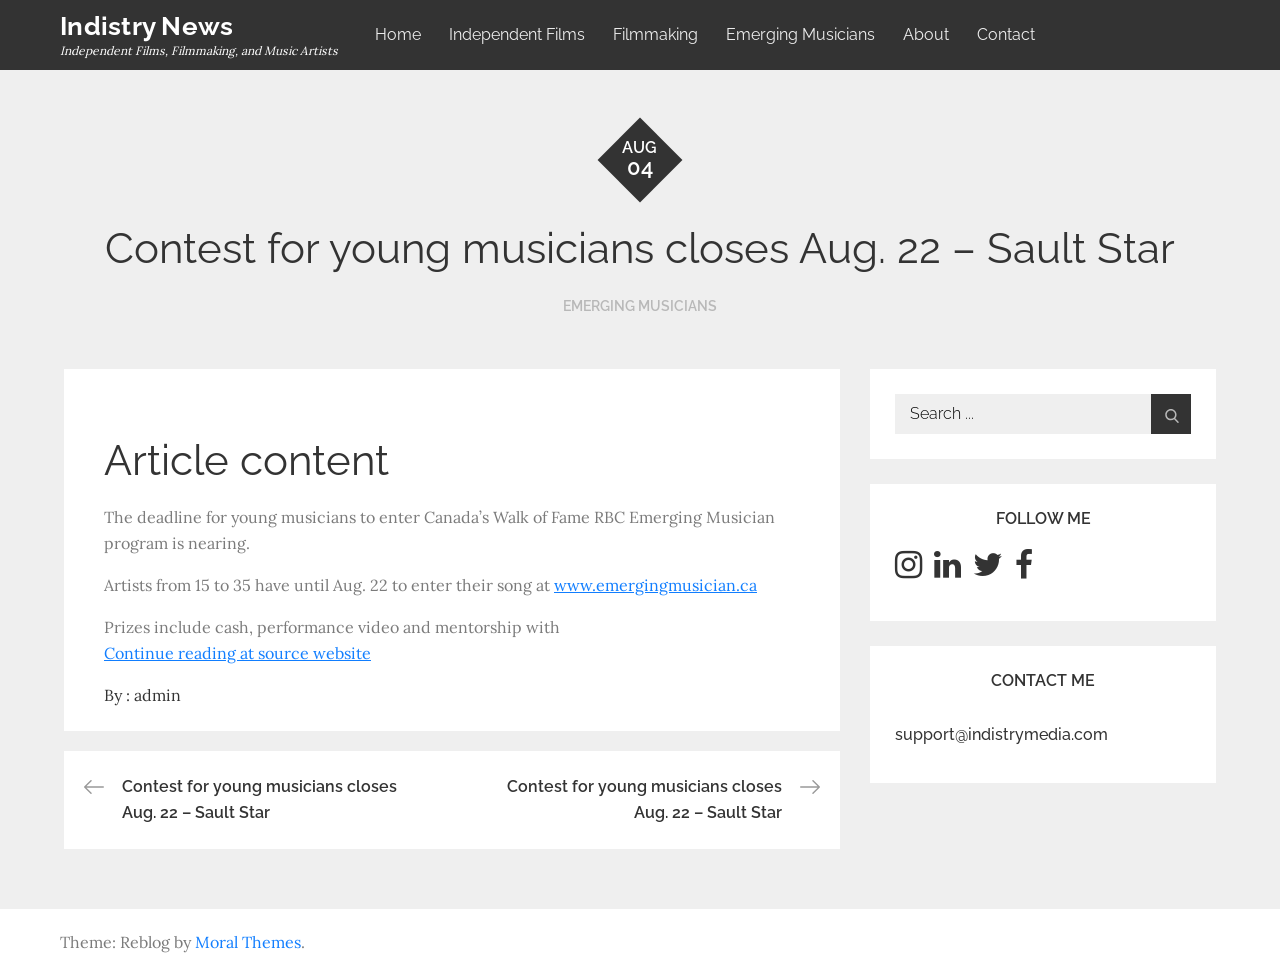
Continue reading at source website (237, 653)
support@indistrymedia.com (1001, 734)
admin (157, 695)
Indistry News (146, 26)
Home (398, 34)
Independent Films (517, 34)
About (926, 34)
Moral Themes (248, 942)
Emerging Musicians (800, 34)
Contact (1006, 34)
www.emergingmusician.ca (655, 585)
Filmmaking (655, 34)
